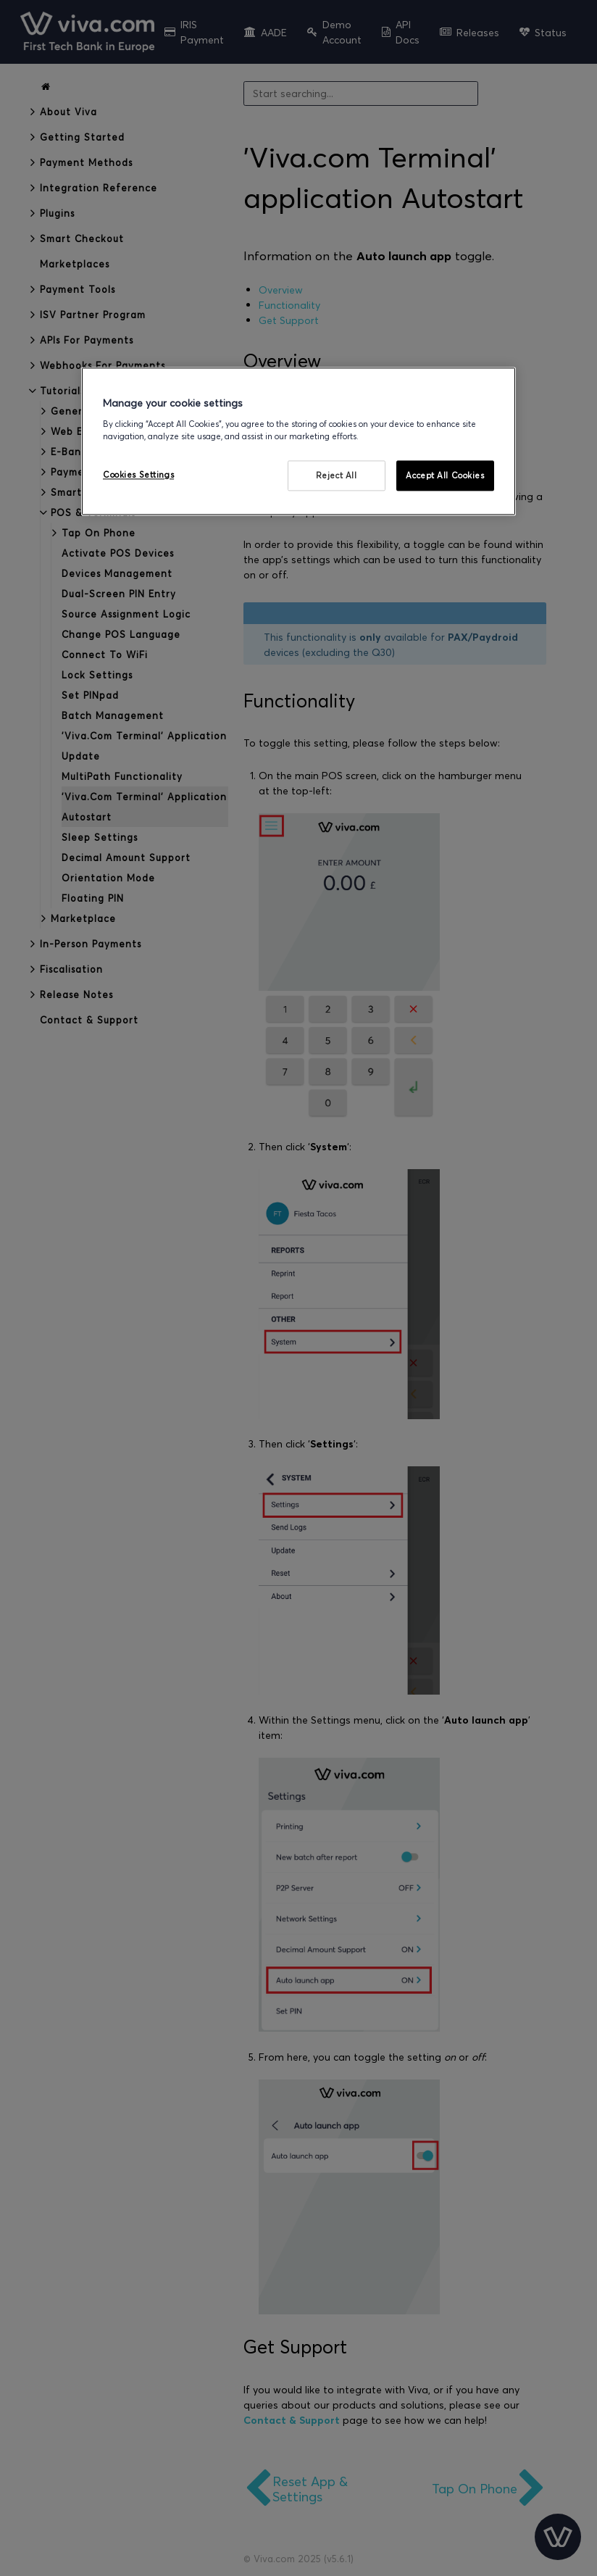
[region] (298, 441)
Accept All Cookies (445, 475)
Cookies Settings (138, 474)
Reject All (336, 475)
